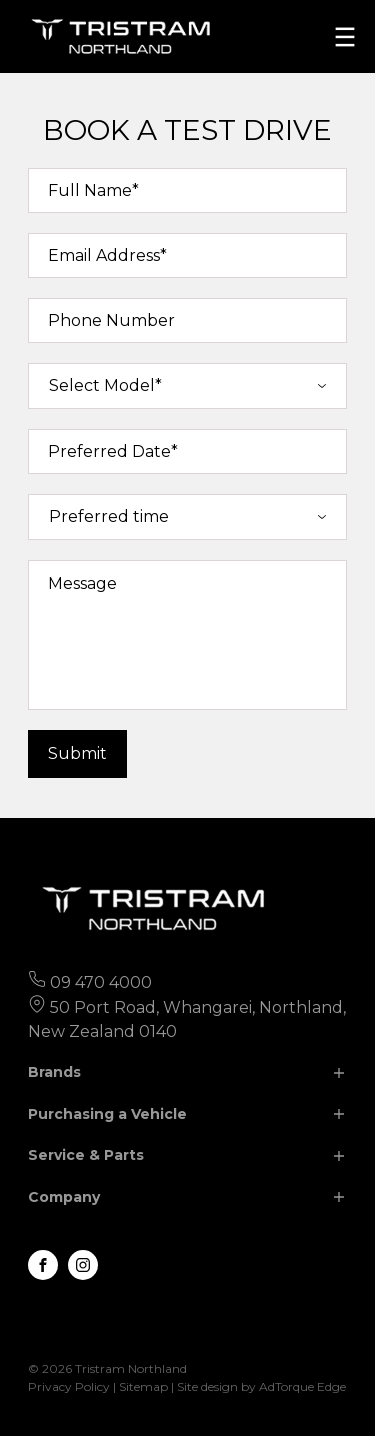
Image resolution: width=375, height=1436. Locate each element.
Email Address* (107, 255)
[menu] (345, 37)
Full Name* (93, 190)
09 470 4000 (101, 982)
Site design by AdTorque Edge (261, 1386)
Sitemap (143, 1386)
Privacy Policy (69, 1386)
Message (82, 583)
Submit (77, 753)
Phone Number (111, 320)
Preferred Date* (113, 451)
